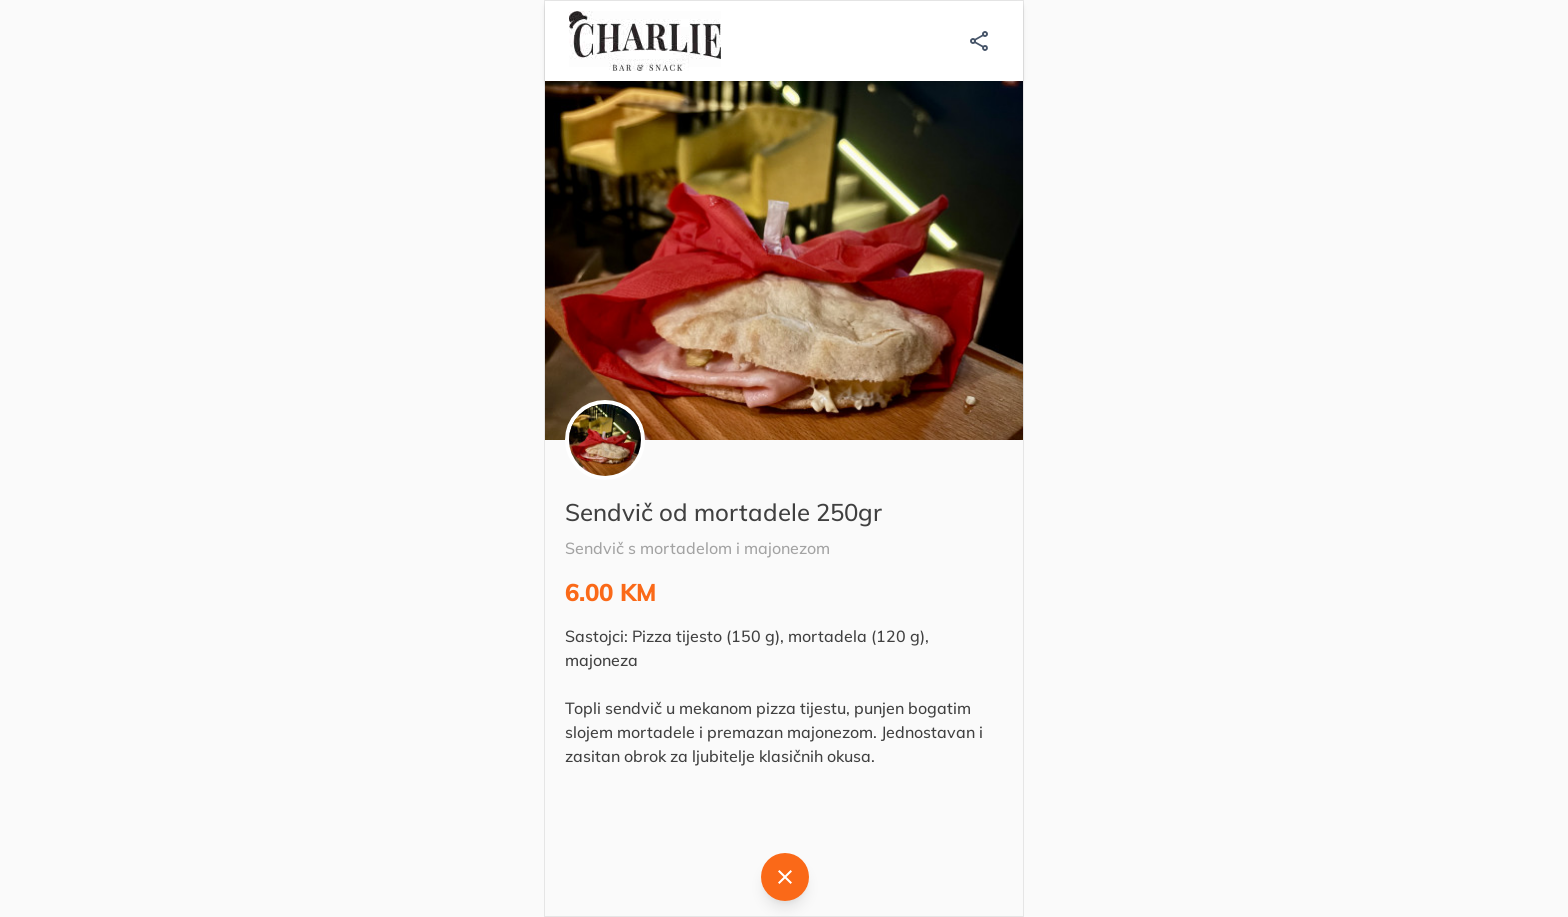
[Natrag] (785, 877)
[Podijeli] (979, 41)
